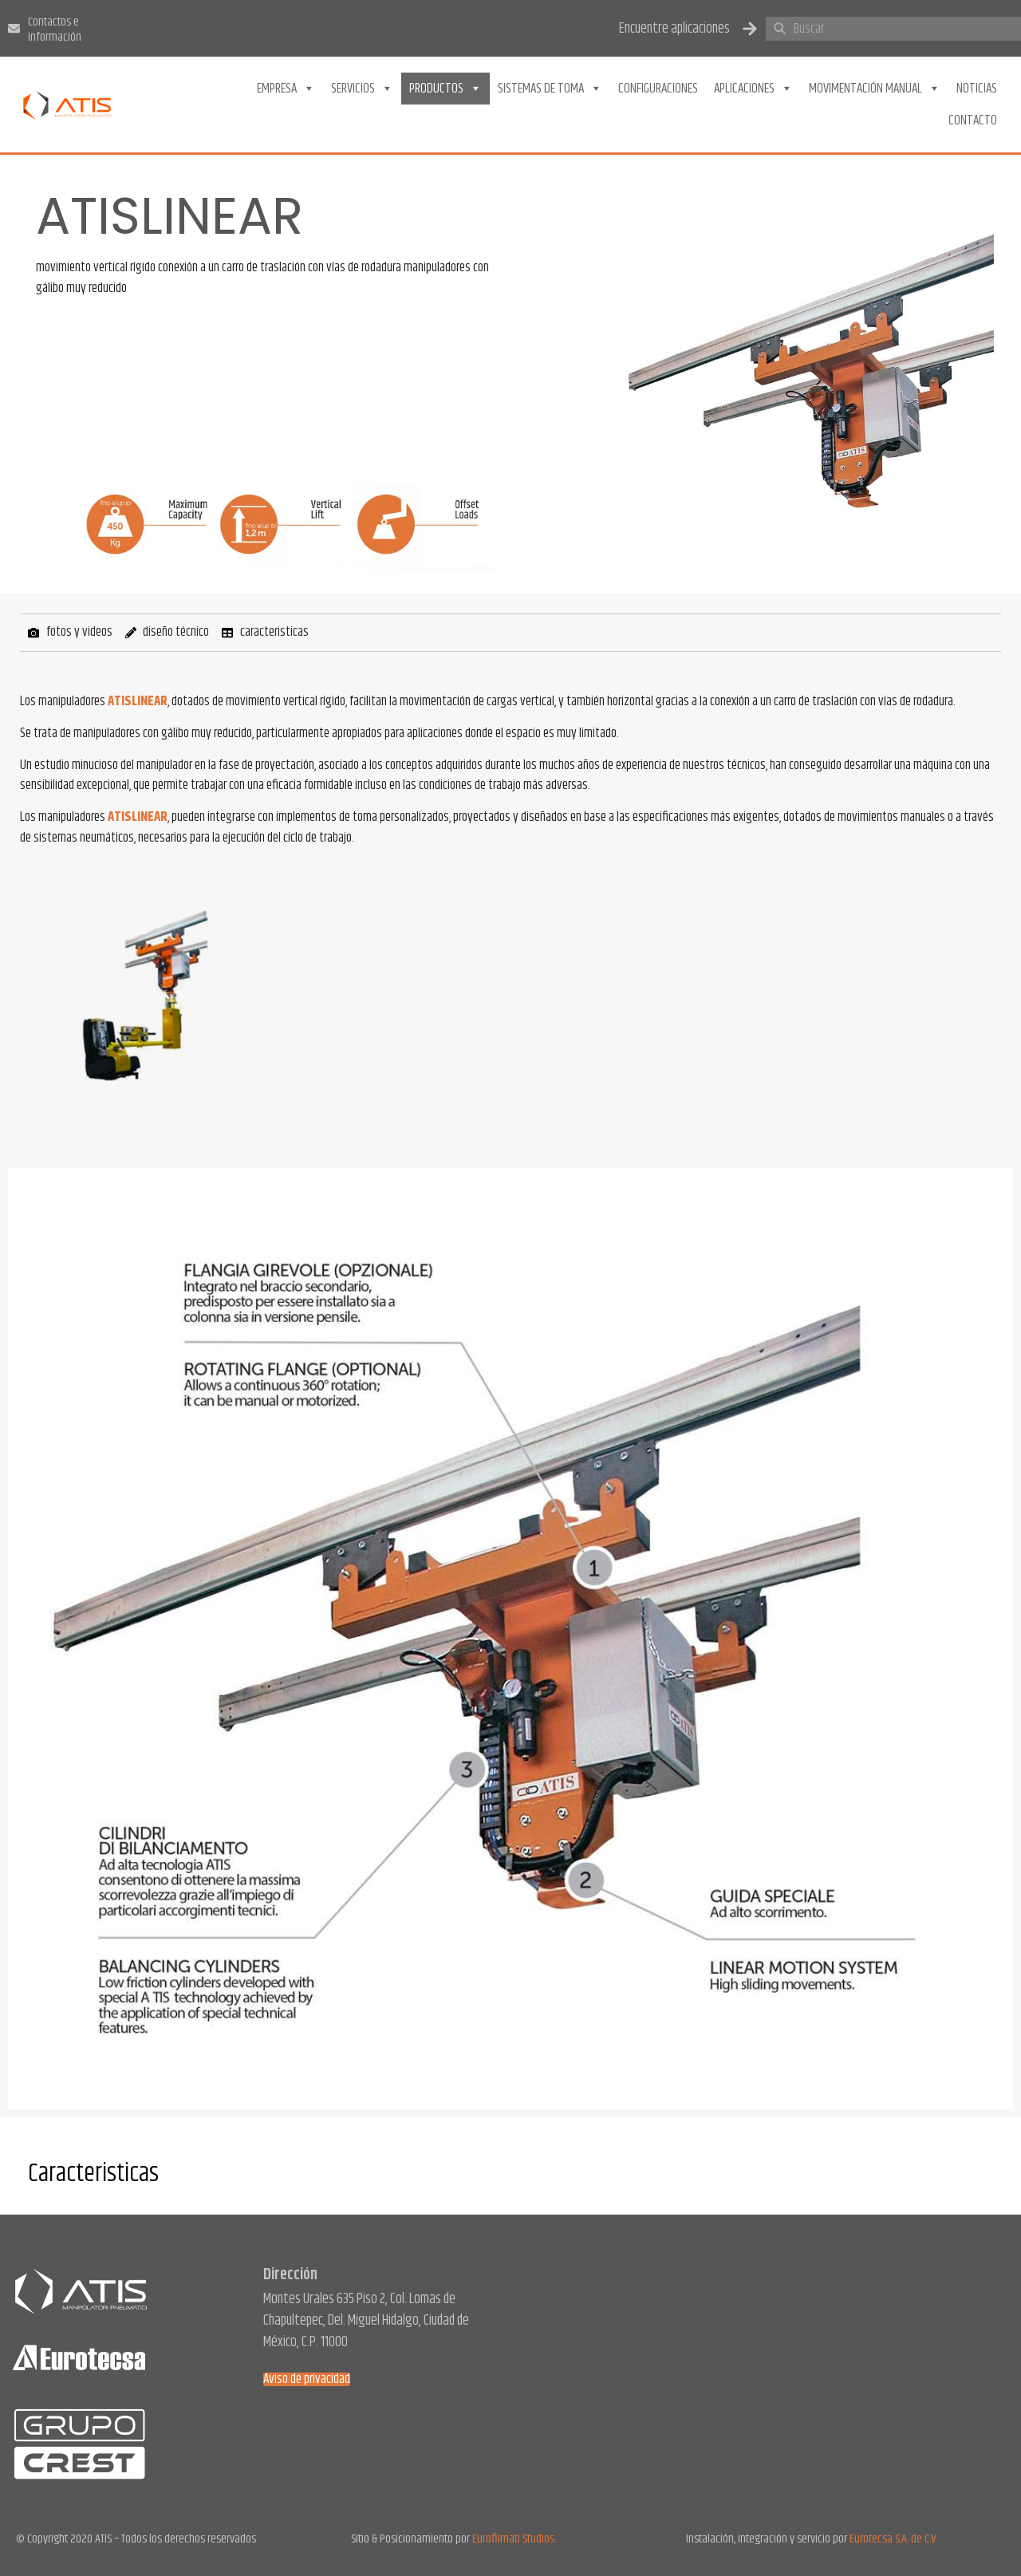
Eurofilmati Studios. (514, 2539)
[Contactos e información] (14, 28)
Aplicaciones (753, 89)
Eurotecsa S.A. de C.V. (894, 2539)
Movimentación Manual (874, 89)
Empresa (286, 89)
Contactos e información (54, 29)
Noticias (976, 88)
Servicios (362, 89)
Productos (445, 89)
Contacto (972, 120)
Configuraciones (658, 88)
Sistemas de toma (550, 89)
